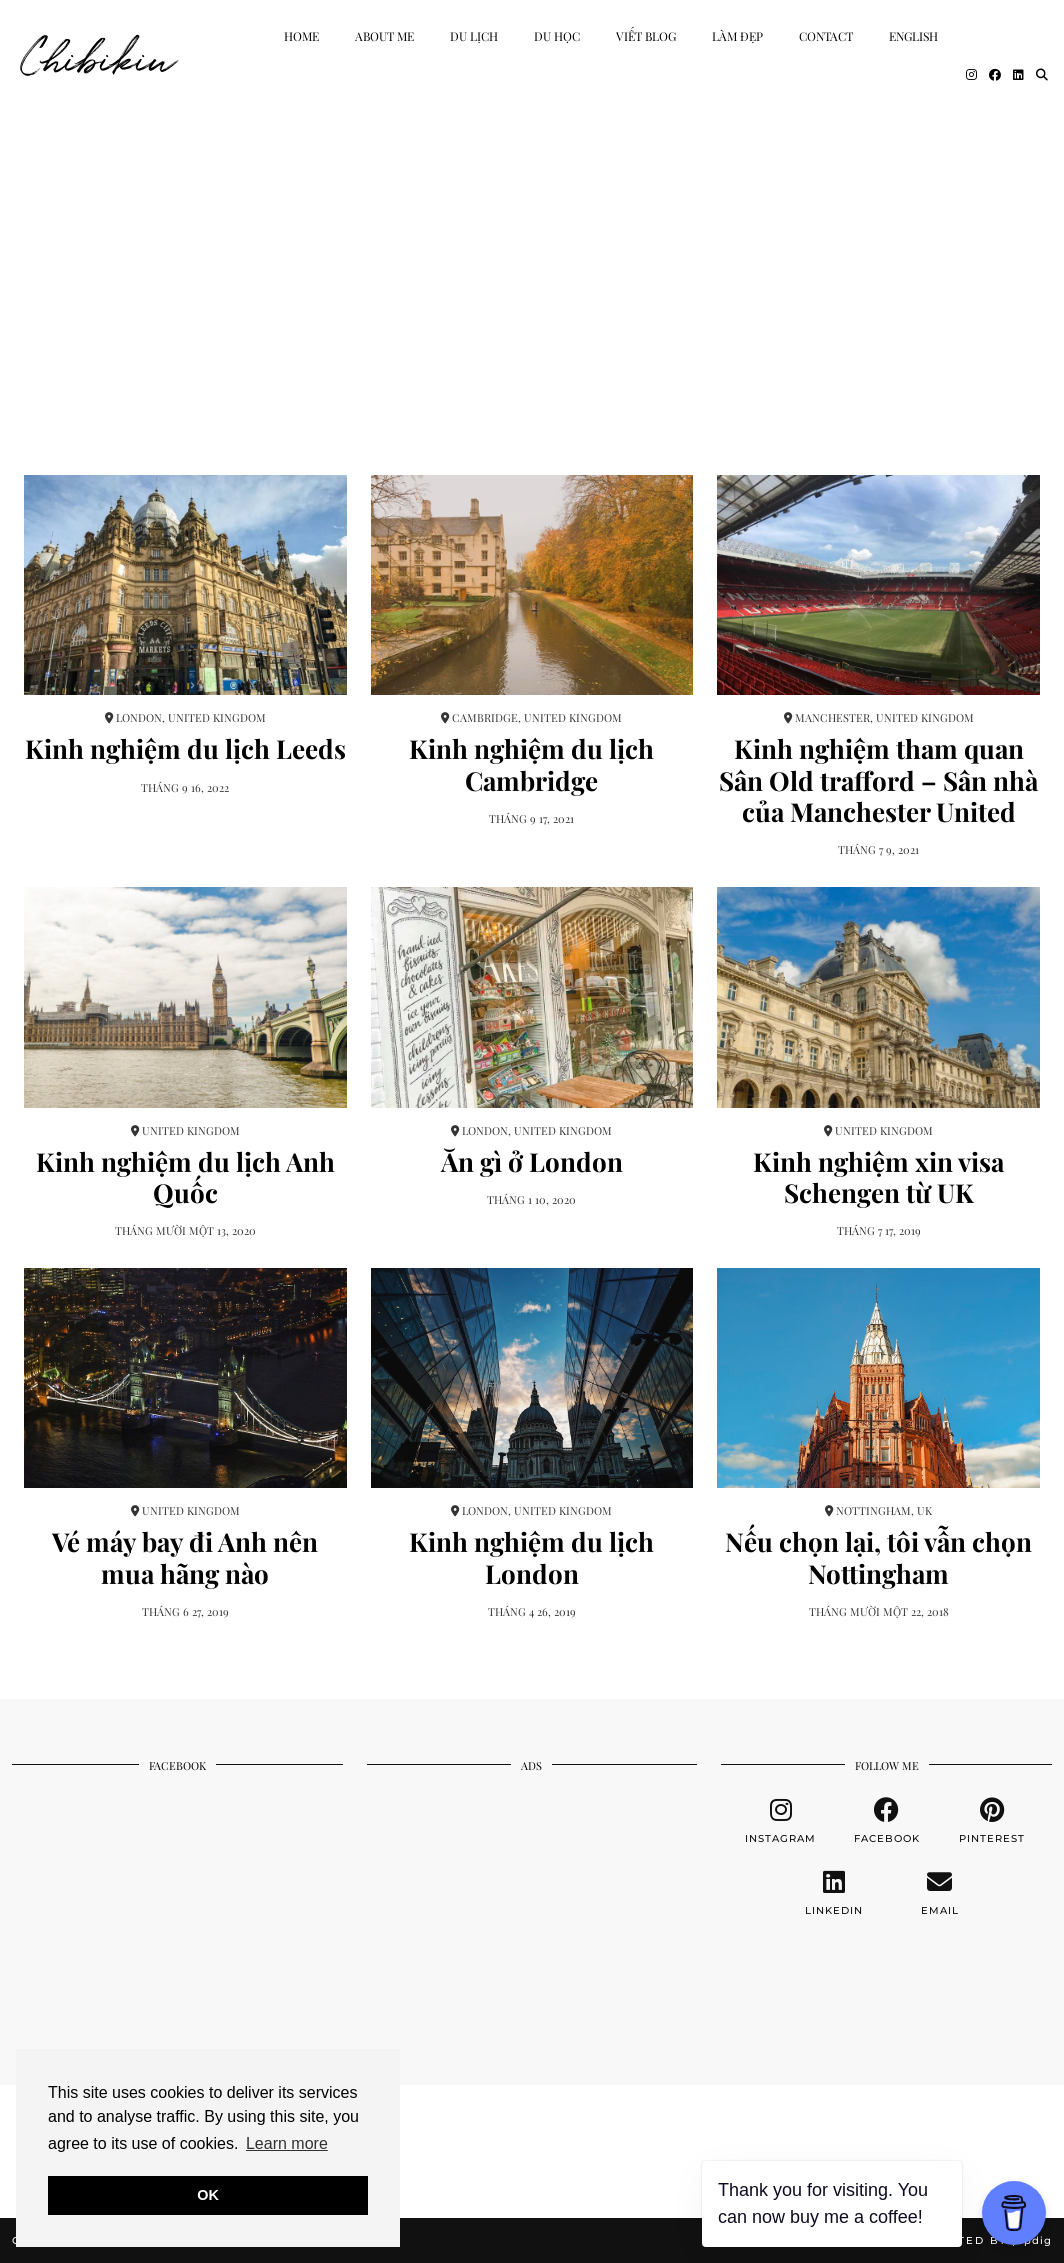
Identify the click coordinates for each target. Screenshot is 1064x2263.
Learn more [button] (287, 2143)
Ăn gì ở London (532, 1161)
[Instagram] (971, 74)
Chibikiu (99, 55)
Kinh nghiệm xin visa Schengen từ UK (878, 1177)
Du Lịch (474, 36)
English (913, 36)
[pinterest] (993, 1821)
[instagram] (781, 1821)
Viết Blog (646, 36)
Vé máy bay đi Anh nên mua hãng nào (185, 1557)
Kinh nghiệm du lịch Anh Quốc (185, 1177)
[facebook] (887, 1821)
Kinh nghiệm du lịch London (531, 1557)
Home (301, 36)
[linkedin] (834, 1893)
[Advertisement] (532, 260)
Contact (826, 36)
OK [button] (208, 2195)
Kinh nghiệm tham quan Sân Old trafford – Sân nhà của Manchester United (878, 780)
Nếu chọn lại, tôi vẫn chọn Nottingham (878, 1557)
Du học (557, 36)
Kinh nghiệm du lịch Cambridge (531, 764)
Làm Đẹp (737, 36)
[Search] (1042, 74)
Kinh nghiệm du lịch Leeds (185, 748)
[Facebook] (995, 74)
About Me (384, 36)
